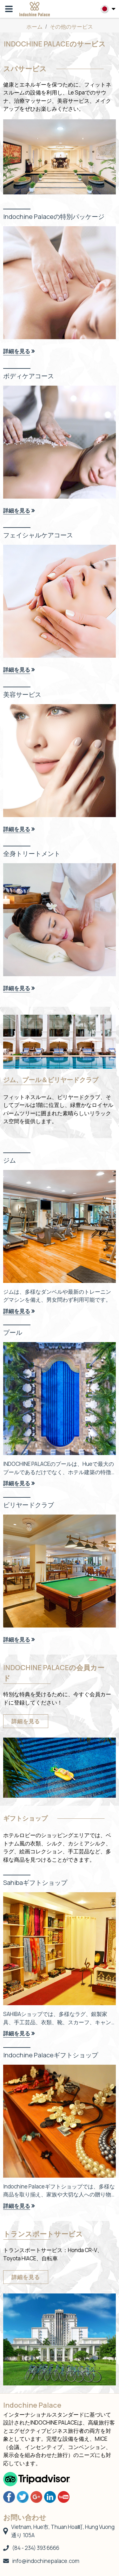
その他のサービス (71, 26)
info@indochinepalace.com (41, 2561)
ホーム (34, 26)
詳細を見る (25, 1721)
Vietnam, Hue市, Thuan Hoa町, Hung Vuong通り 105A (59, 2531)
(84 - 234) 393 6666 (31, 2548)
